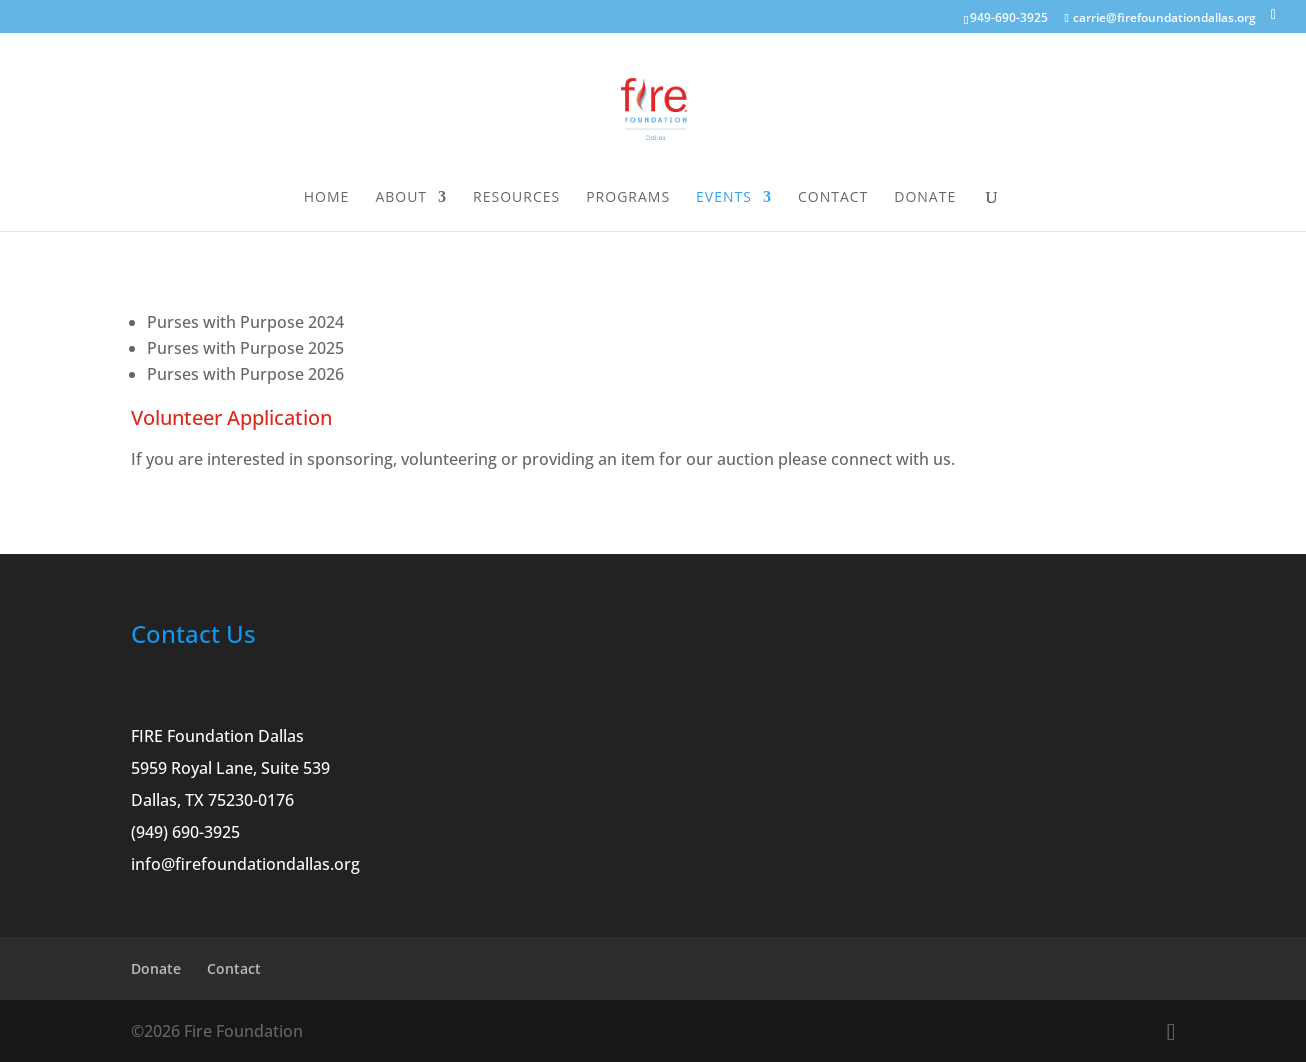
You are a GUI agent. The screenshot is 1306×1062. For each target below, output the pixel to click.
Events (724, 198)
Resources (516, 198)
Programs (628, 198)
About (401, 198)
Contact (833, 198)
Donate (925, 198)
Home (327, 198)
